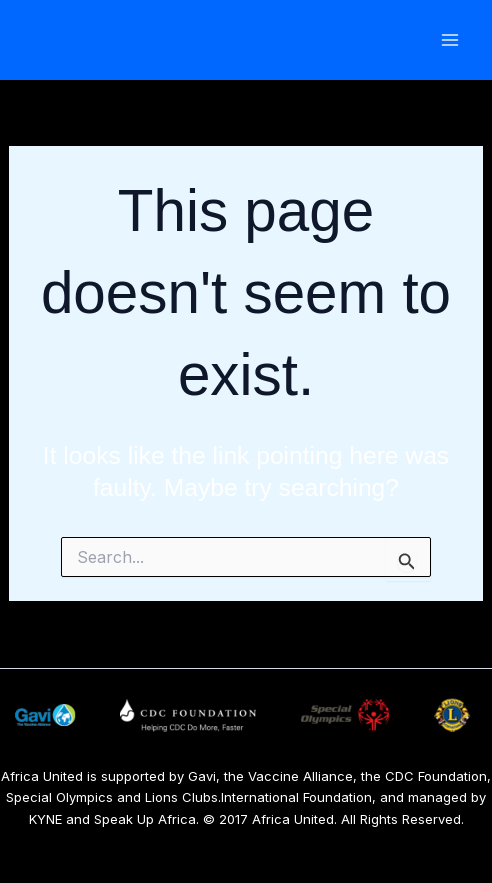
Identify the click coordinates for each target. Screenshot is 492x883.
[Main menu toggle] (449, 40)
